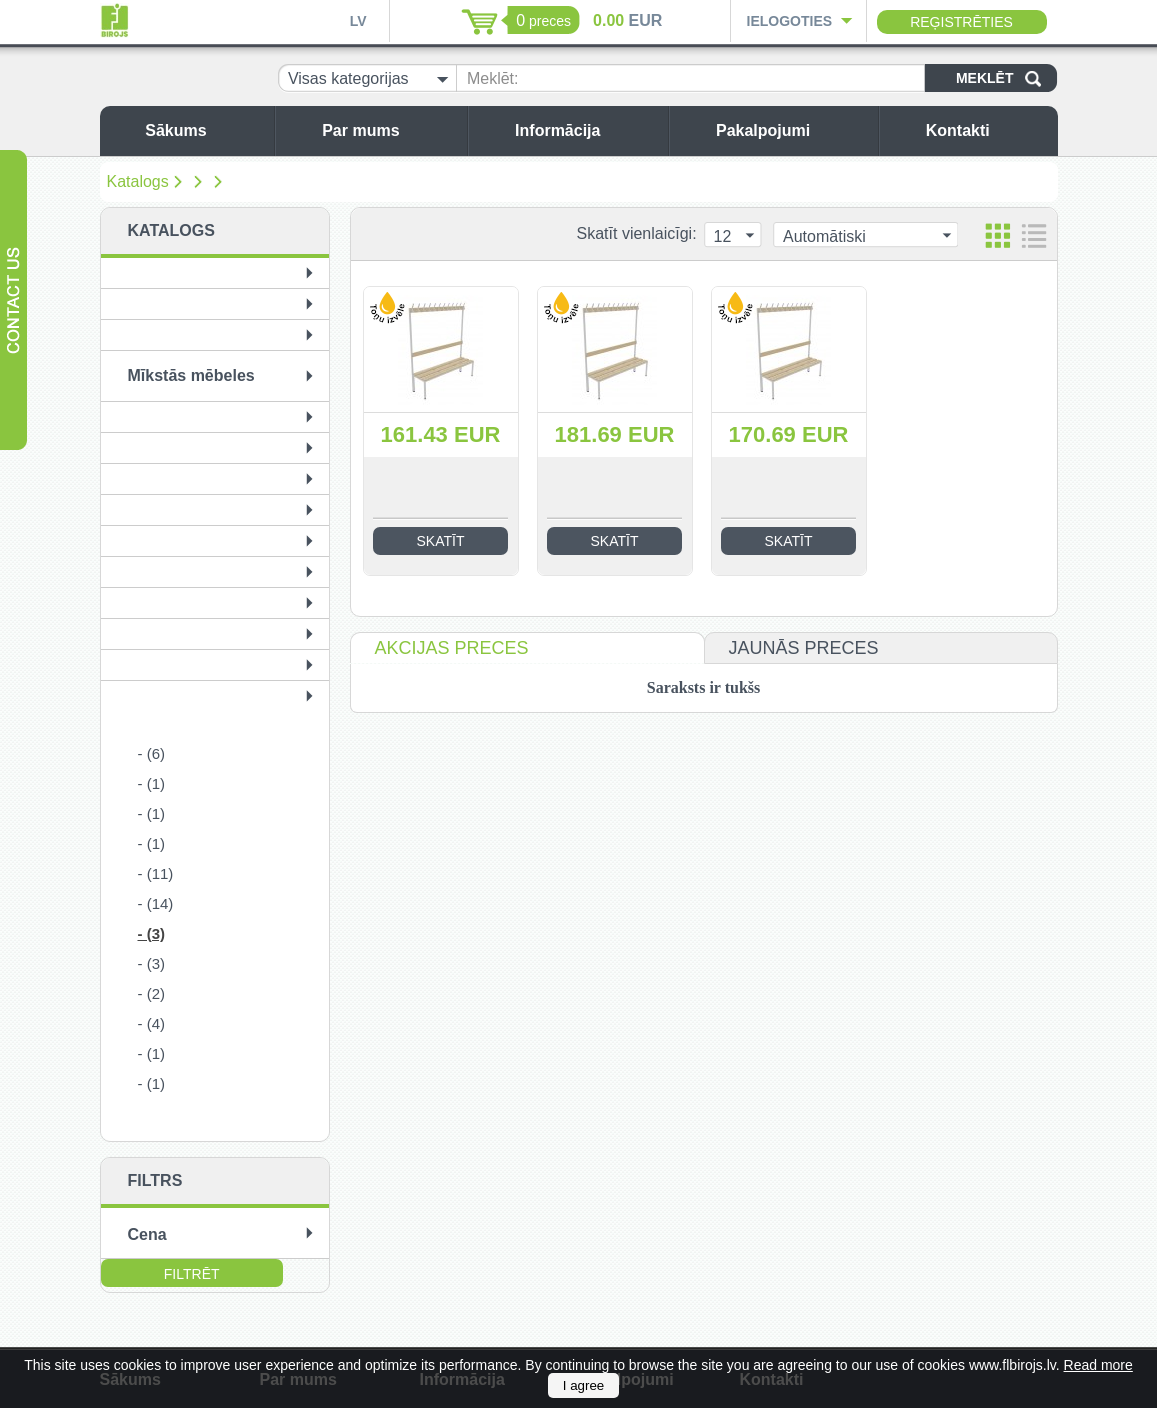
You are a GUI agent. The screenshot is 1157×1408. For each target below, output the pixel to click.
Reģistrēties (961, 22)
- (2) (152, 993)
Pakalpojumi (792, 130)
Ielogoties (790, 21)
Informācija (586, 130)
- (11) (156, 873)
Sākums (204, 130)
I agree (584, 1385)
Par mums (389, 130)
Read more (1098, 1365)
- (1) (152, 783)
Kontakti (987, 130)
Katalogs (138, 181)
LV (358, 21)
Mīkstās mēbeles (191, 375)
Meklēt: (493, 78)
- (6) (152, 753)
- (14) (156, 903)
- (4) (152, 1023)
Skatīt (441, 541)
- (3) (152, 933)
